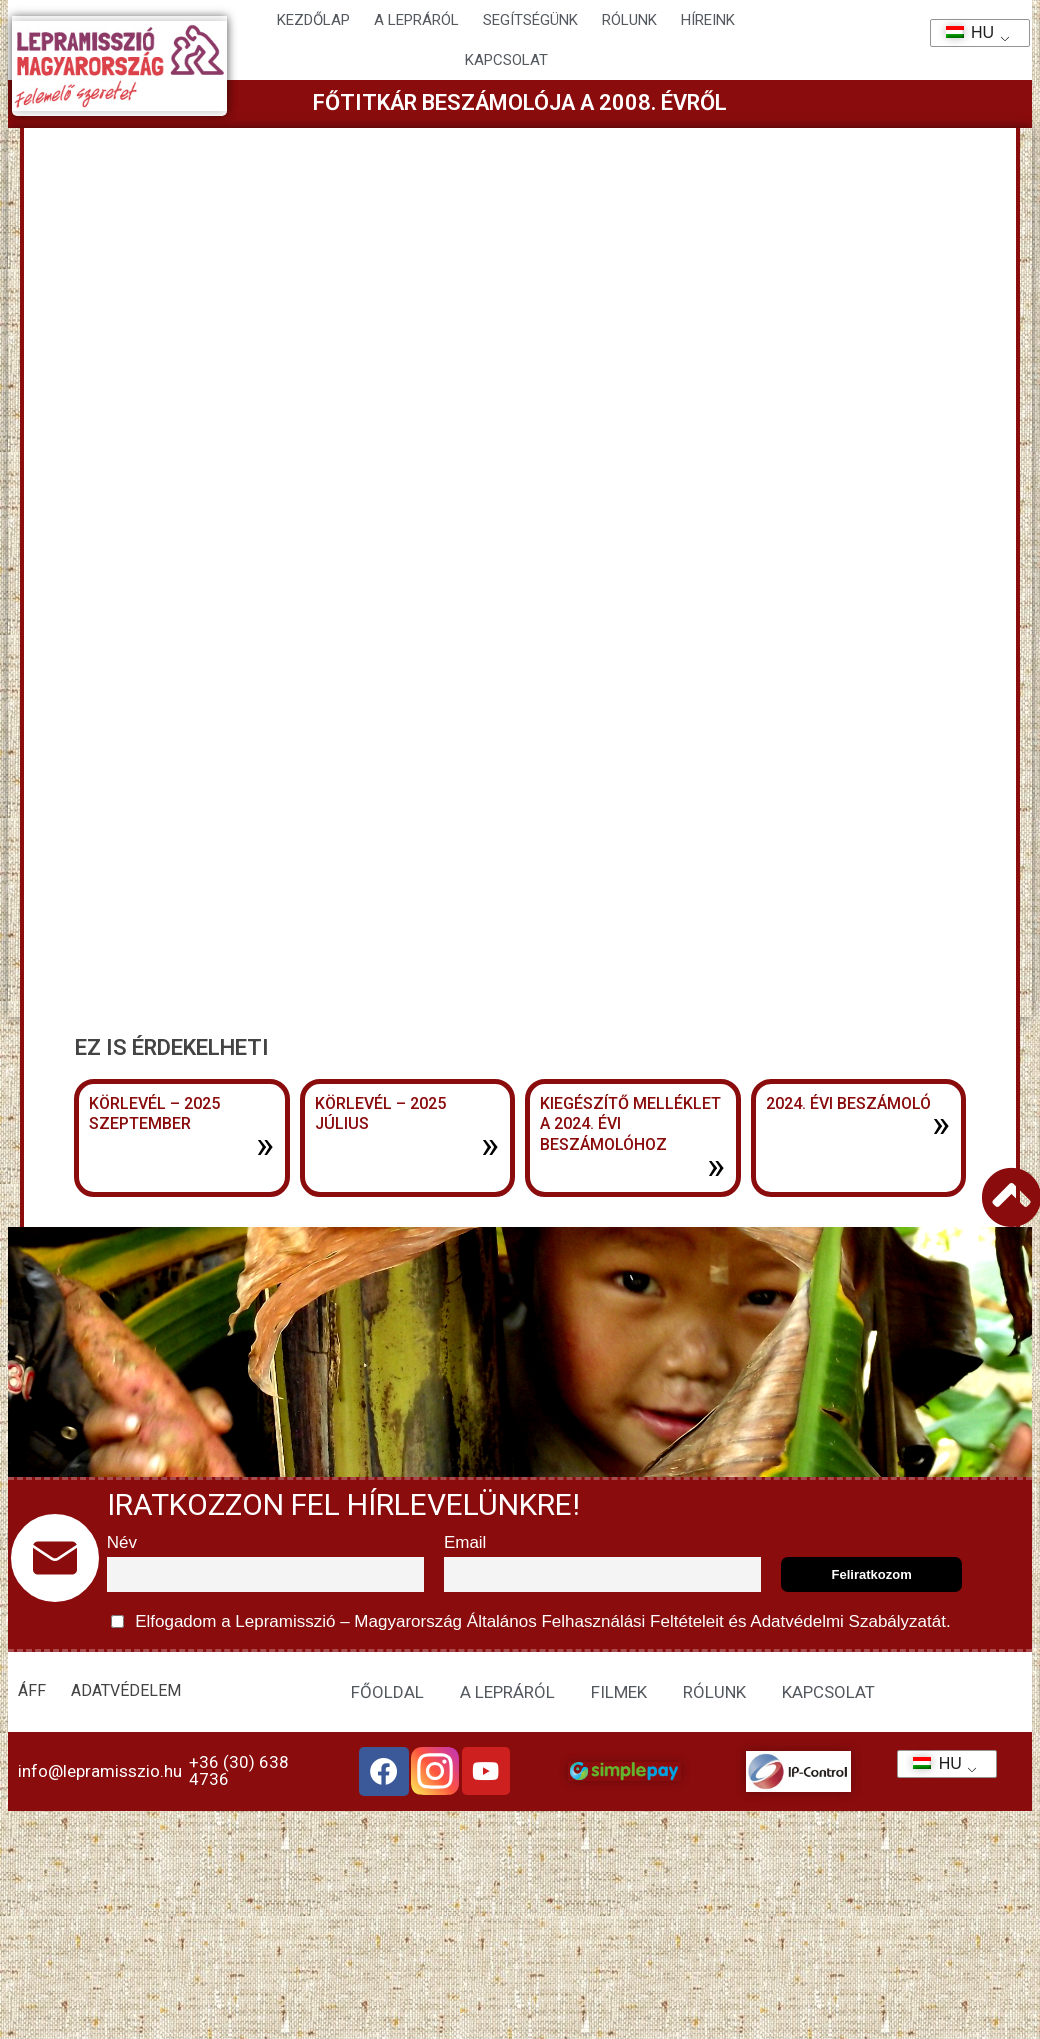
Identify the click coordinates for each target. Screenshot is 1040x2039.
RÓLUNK (714, 1692)
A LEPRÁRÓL (507, 1692)
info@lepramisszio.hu (100, 1771)
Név (122, 1542)
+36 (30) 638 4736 (239, 1770)
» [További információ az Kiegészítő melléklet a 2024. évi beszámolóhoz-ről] (716, 1166)
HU (963, 32)
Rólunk (629, 20)
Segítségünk (530, 20)
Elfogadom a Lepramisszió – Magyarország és (531, 1621)
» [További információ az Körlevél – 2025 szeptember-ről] (265, 1145)
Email (465, 1542)
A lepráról (416, 20)
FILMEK (619, 1692)
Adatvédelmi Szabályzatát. (849, 1621)
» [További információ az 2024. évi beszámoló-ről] (941, 1124)
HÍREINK (708, 20)
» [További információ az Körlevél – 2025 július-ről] (490, 1145)
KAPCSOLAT (506, 60)
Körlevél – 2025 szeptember (154, 1114)
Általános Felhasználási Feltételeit (595, 1621)
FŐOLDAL (387, 1692)
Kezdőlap (313, 20)
